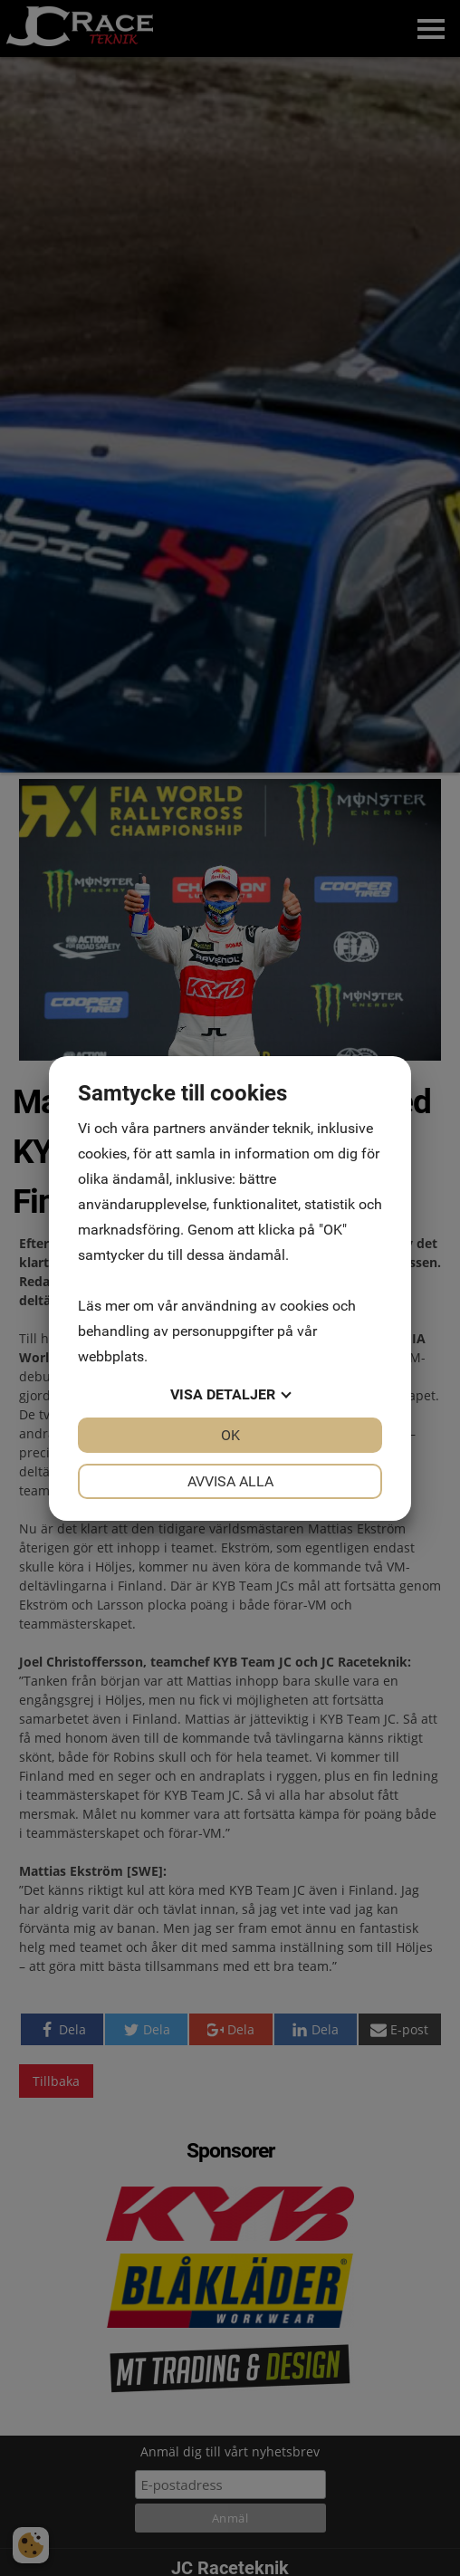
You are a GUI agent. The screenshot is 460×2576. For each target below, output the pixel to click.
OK (230, 1435)
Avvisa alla (230, 1481)
